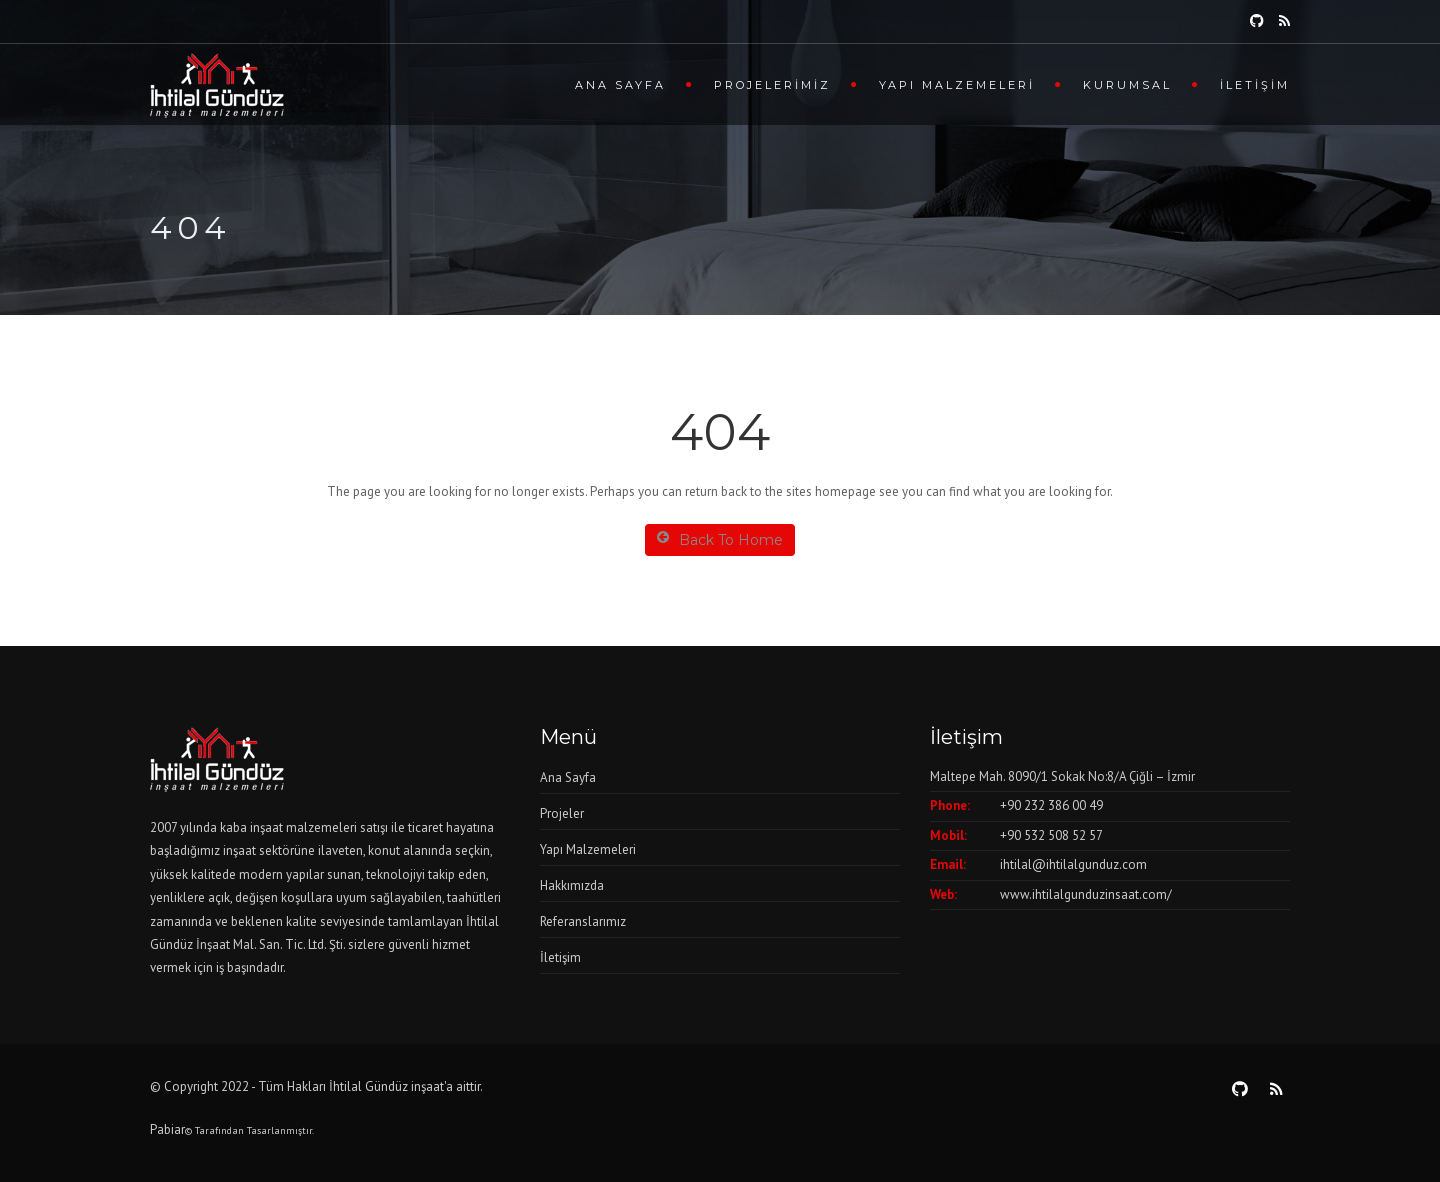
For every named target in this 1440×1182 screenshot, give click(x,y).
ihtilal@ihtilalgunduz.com (1073, 864)
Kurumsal (1127, 85)
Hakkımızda (572, 885)
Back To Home (720, 539)
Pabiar (167, 1129)
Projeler (562, 813)
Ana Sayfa (620, 85)
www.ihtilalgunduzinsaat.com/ (1086, 894)
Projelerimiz (772, 85)
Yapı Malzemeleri (957, 85)
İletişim (1255, 85)
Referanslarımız (583, 921)
